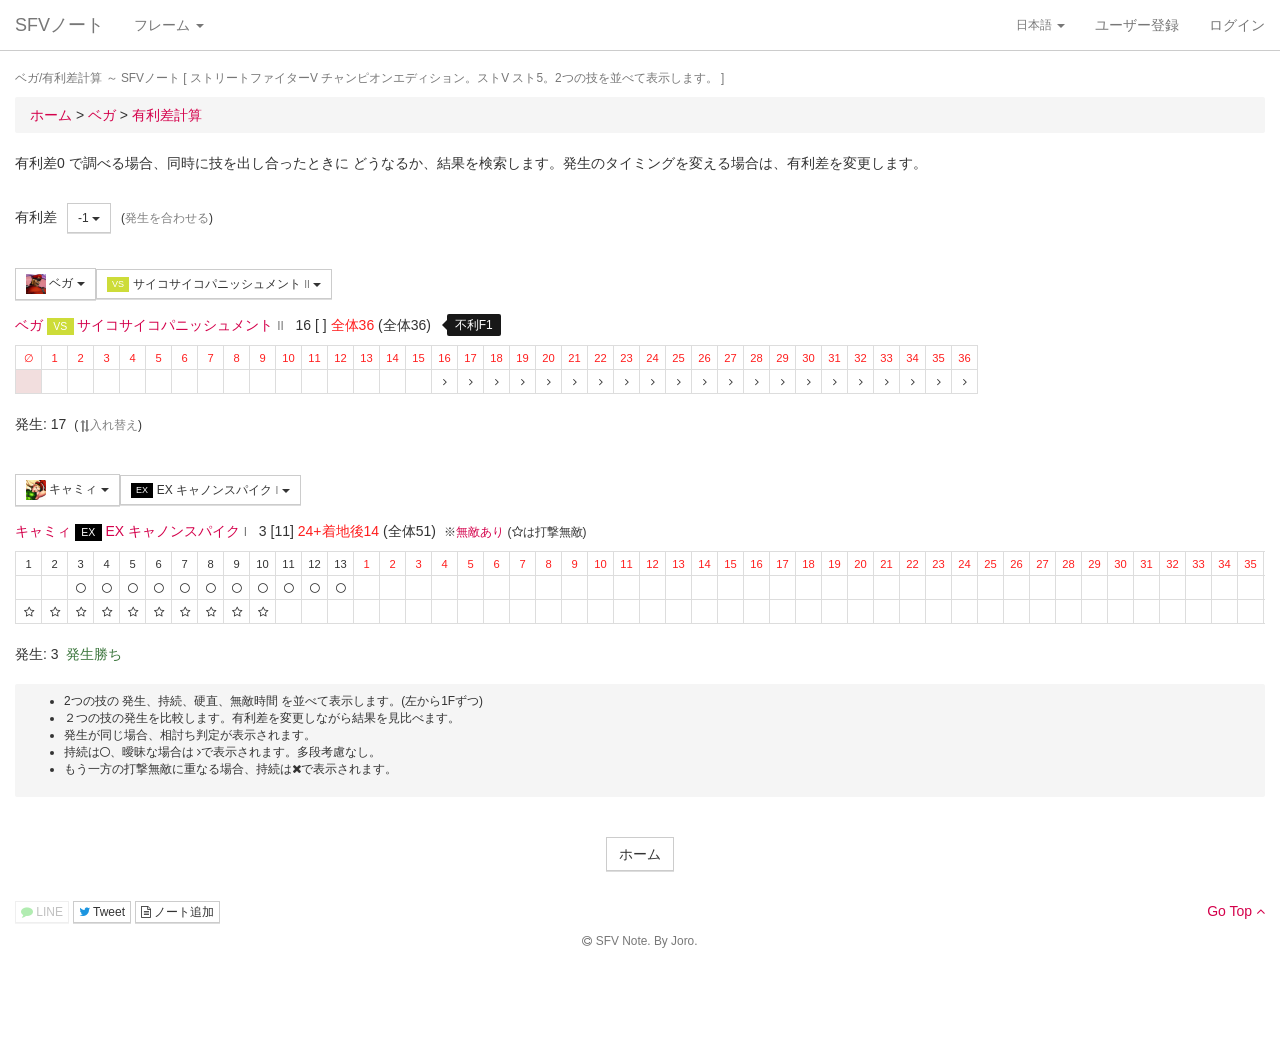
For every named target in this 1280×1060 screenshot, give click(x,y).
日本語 (1040, 25)
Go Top (1236, 911)
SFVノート (59, 25)
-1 (89, 218)
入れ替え (108, 425)
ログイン (1237, 25)
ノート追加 (177, 912)
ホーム (640, 854)
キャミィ (67, 490)
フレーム (169, 25)
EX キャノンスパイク (210, 490)
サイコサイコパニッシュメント (214, 284)
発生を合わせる (167, 218)
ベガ (55, 284)
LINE (42, 912)
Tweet (102, 912)
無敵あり (480, 532)
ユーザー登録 (1137, 25)
